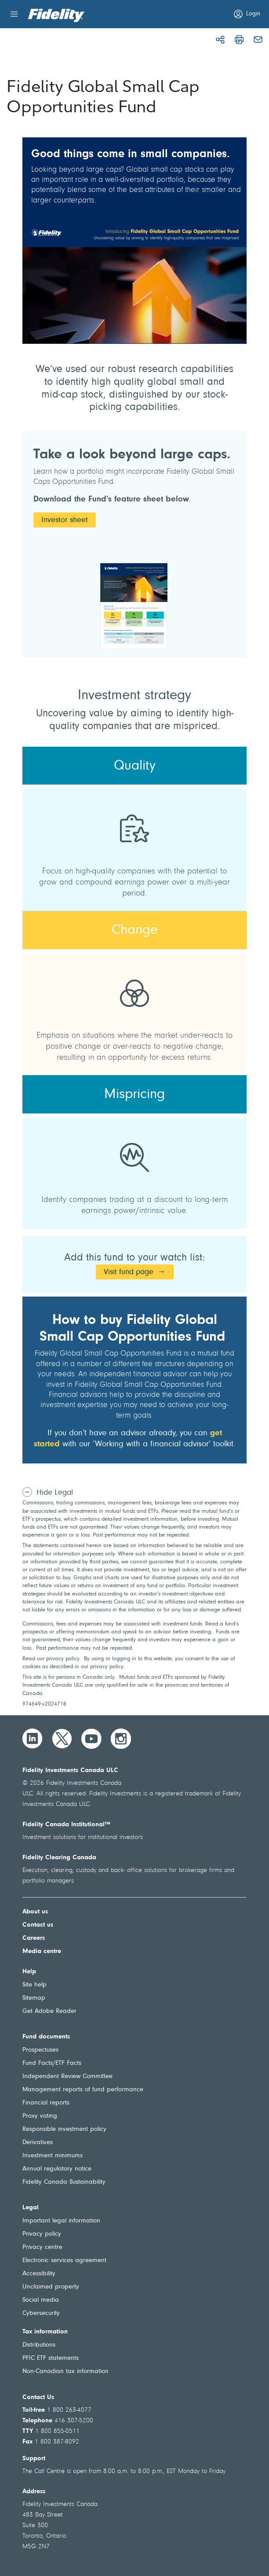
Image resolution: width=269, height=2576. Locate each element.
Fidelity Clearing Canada (59, 1857)
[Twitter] (62, 1738)
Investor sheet (64, 520)
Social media (40, 2300)
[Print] (239, 39)
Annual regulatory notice (56, 2169)
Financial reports (45, 2103)
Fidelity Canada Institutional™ (66, 1824)
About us (35, 1912)
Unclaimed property (50, 2287)
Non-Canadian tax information (65, 2371)
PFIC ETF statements (50, 2358)
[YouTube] (91, 1738)
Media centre (41, 1951)
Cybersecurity (41, 2313)
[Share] (220, 39)
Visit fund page (128, 1272)
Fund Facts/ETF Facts (51, 2063)
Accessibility (38, 2273)
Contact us (37, 1925)
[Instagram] (121, 1738)
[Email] (258, 39)
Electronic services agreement (64, 2260)
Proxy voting (39, 2116)
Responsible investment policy (64, 2129)
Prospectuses (40, 2050)
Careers (33, 1938)
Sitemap (33, 1998)
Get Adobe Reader (49, 2011)
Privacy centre (42, 2247)
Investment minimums (52, 2155)
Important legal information (61, 2221)
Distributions (38, 2345)
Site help (34, 1985)
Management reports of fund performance (82, 2089)
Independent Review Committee (67, 2076)
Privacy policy (41, 2234)
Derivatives (37, 2142)
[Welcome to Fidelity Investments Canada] (56, 15)
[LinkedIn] (32, 1738)
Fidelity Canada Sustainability (63, 2182)
